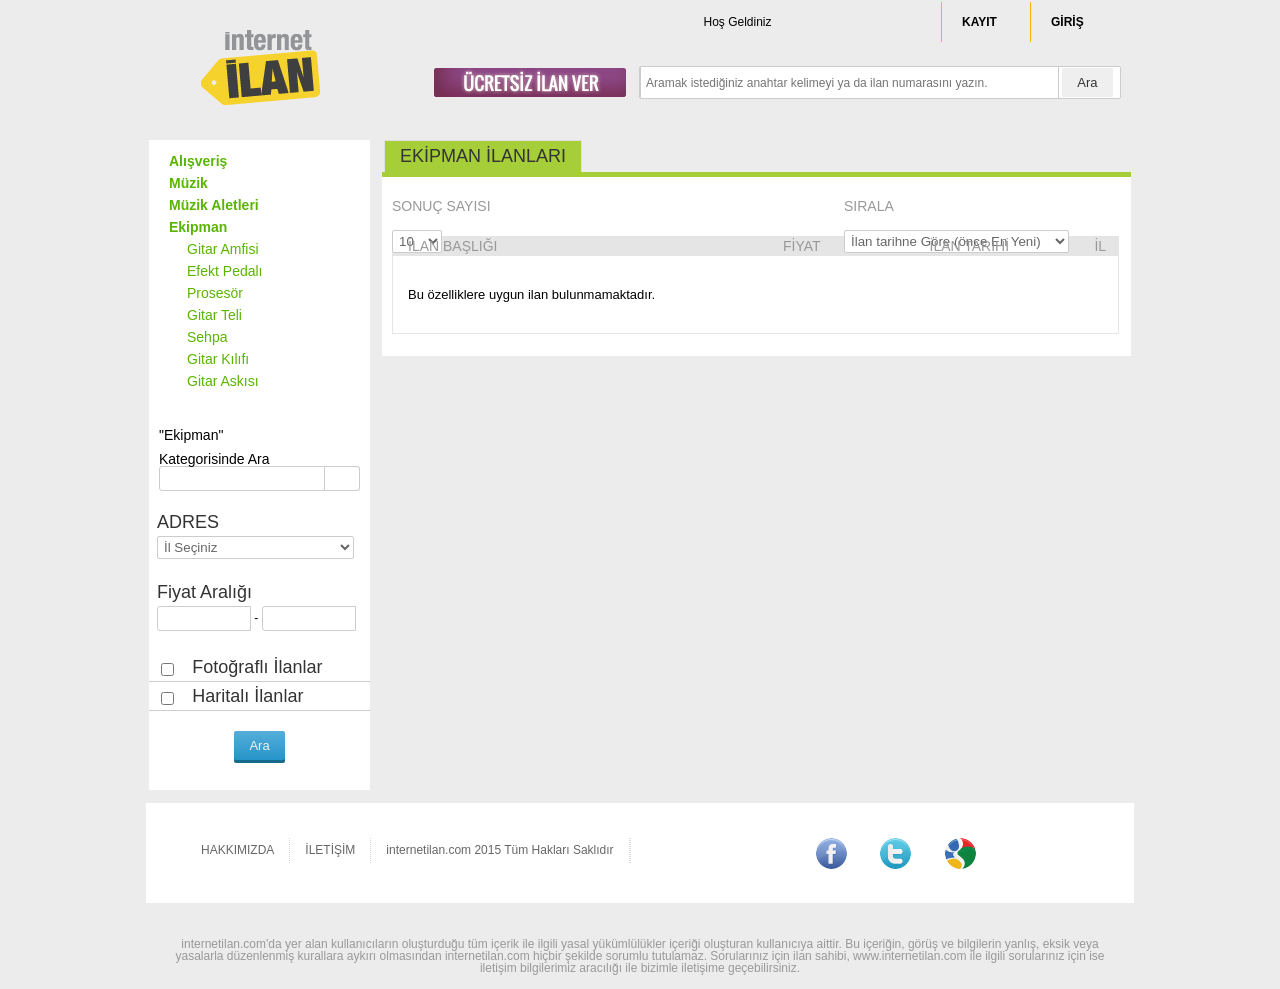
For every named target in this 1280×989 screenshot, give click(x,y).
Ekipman (198, 227)
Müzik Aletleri (214, 205)
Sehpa (207, 337)
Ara (1087, 82)
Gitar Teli (214, 315)
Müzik (188, 183)
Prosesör (215, 293)
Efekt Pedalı (225, 271)
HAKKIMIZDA (237, 850)
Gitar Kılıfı (218, 359)
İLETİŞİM (330, 850)
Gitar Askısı (223, 381)
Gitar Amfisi (223, 249)
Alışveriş (198, 161)
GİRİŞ (1067, 22)
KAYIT (979, 22)
